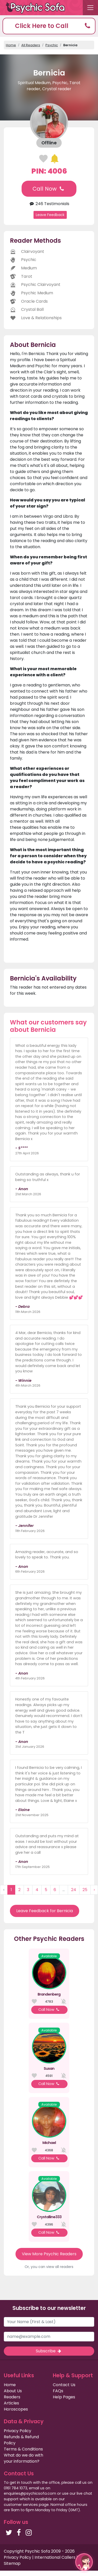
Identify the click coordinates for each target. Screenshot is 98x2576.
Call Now (49, 188)
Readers (12, 2397)
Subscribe (49, 2351)
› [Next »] (94, 1890)
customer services (21, 2504)
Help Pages (64, 2397)
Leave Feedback (50, 214)
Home (11, 45)
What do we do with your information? (23, 2458)
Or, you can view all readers (49, 2266)
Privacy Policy (17, 2431)
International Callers (55, 2557)
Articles (11, 2403)
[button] (49, 26)
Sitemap (12, 2563)
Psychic (51, 45)
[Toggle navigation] (90, 7)
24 (73, 1890)
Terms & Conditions (23, 2449)
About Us (13, 2391)
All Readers (30, 45)
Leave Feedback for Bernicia (44, 1911)
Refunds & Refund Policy (21, 2440)
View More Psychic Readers (49, 2254)
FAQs (58, 2391)
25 (85, 1890)
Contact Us (64, 2385)
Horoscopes (16, 2409)
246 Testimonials (49, 204)
